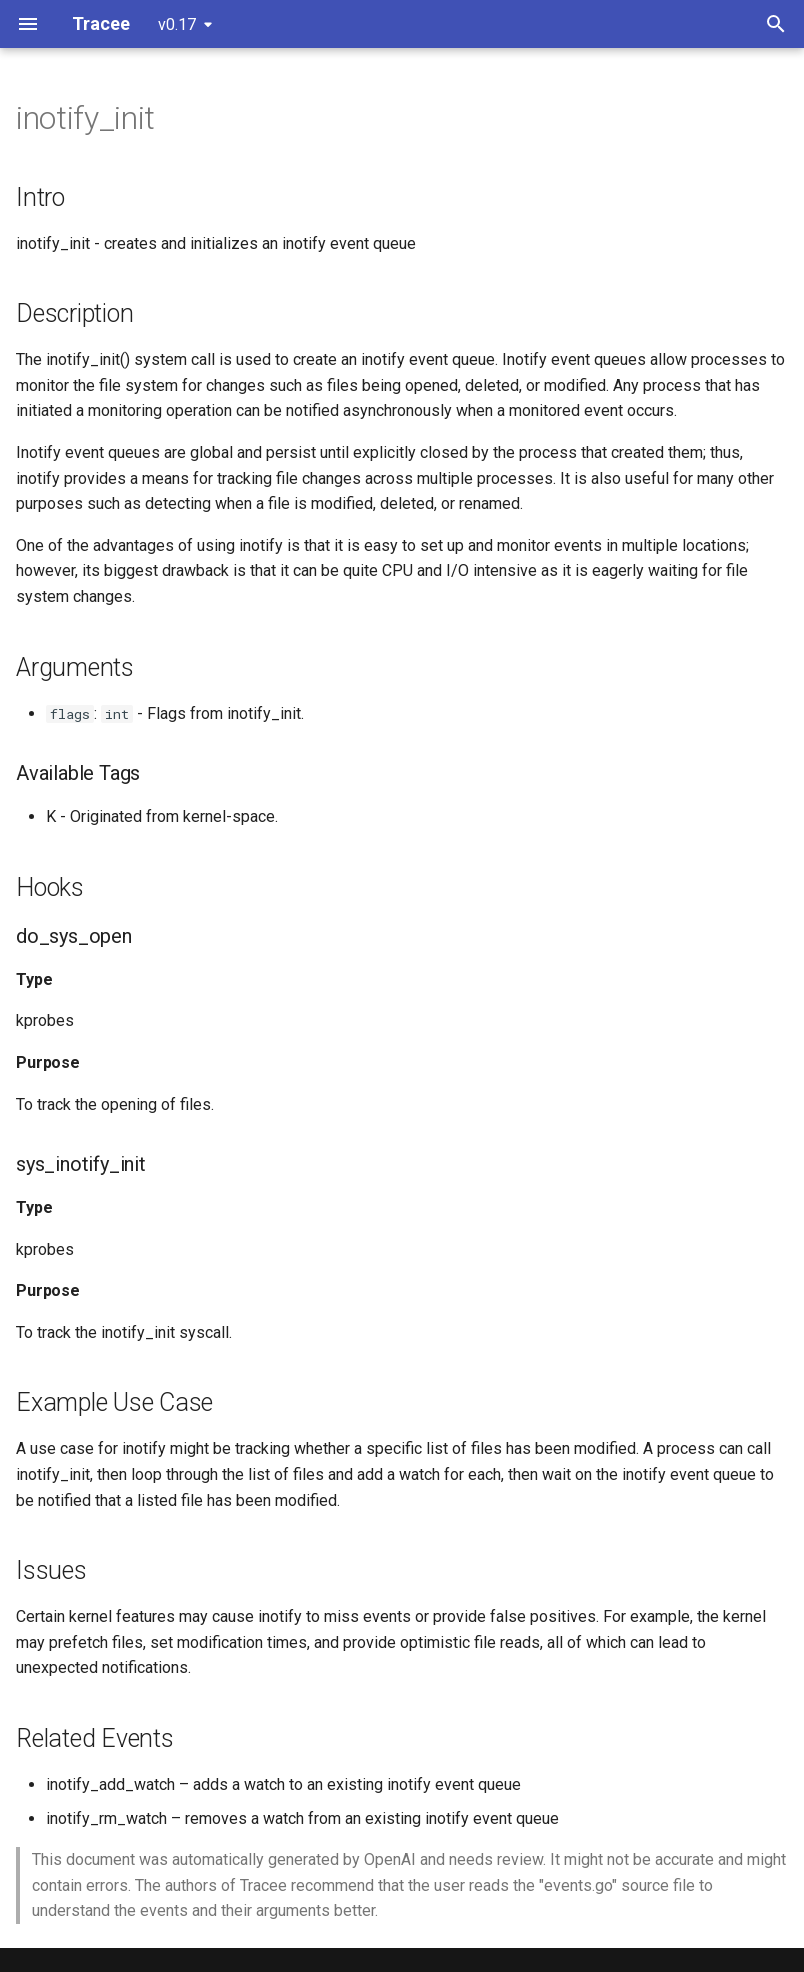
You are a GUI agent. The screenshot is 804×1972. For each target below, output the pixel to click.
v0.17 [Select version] (177, 24)
